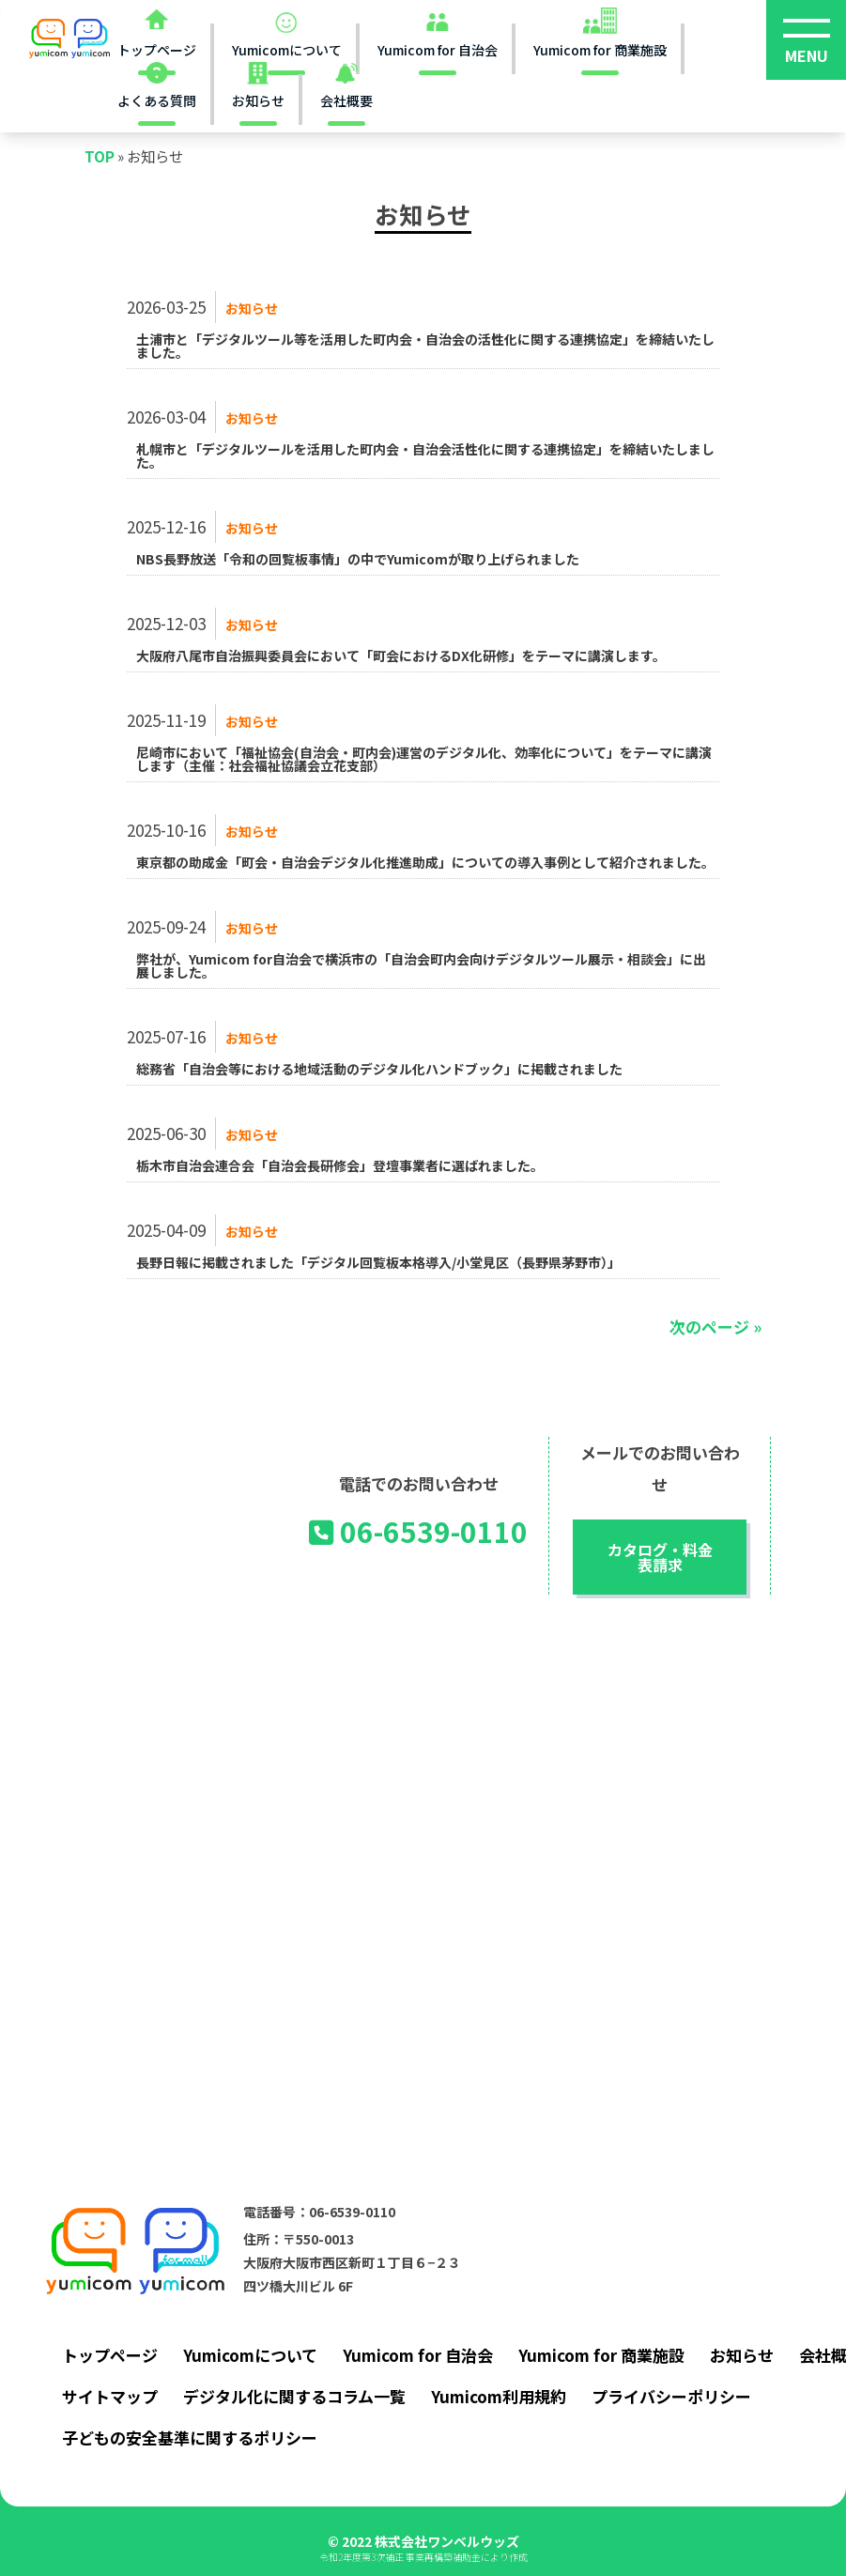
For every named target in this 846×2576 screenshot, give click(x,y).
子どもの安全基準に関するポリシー (189, 2437)
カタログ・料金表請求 (660, 1557)
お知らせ (251, 308)
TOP (100, 156)
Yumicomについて (250, 2355)
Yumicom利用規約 (498, 2396)
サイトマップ (110, 2396)
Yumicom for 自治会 (418, 2355)
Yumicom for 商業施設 (601, 2355)
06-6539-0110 (418, 1532)
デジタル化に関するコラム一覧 (294, 2396)
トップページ (110, 2355)
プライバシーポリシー (671, 2396)
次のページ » (715, 1326)
